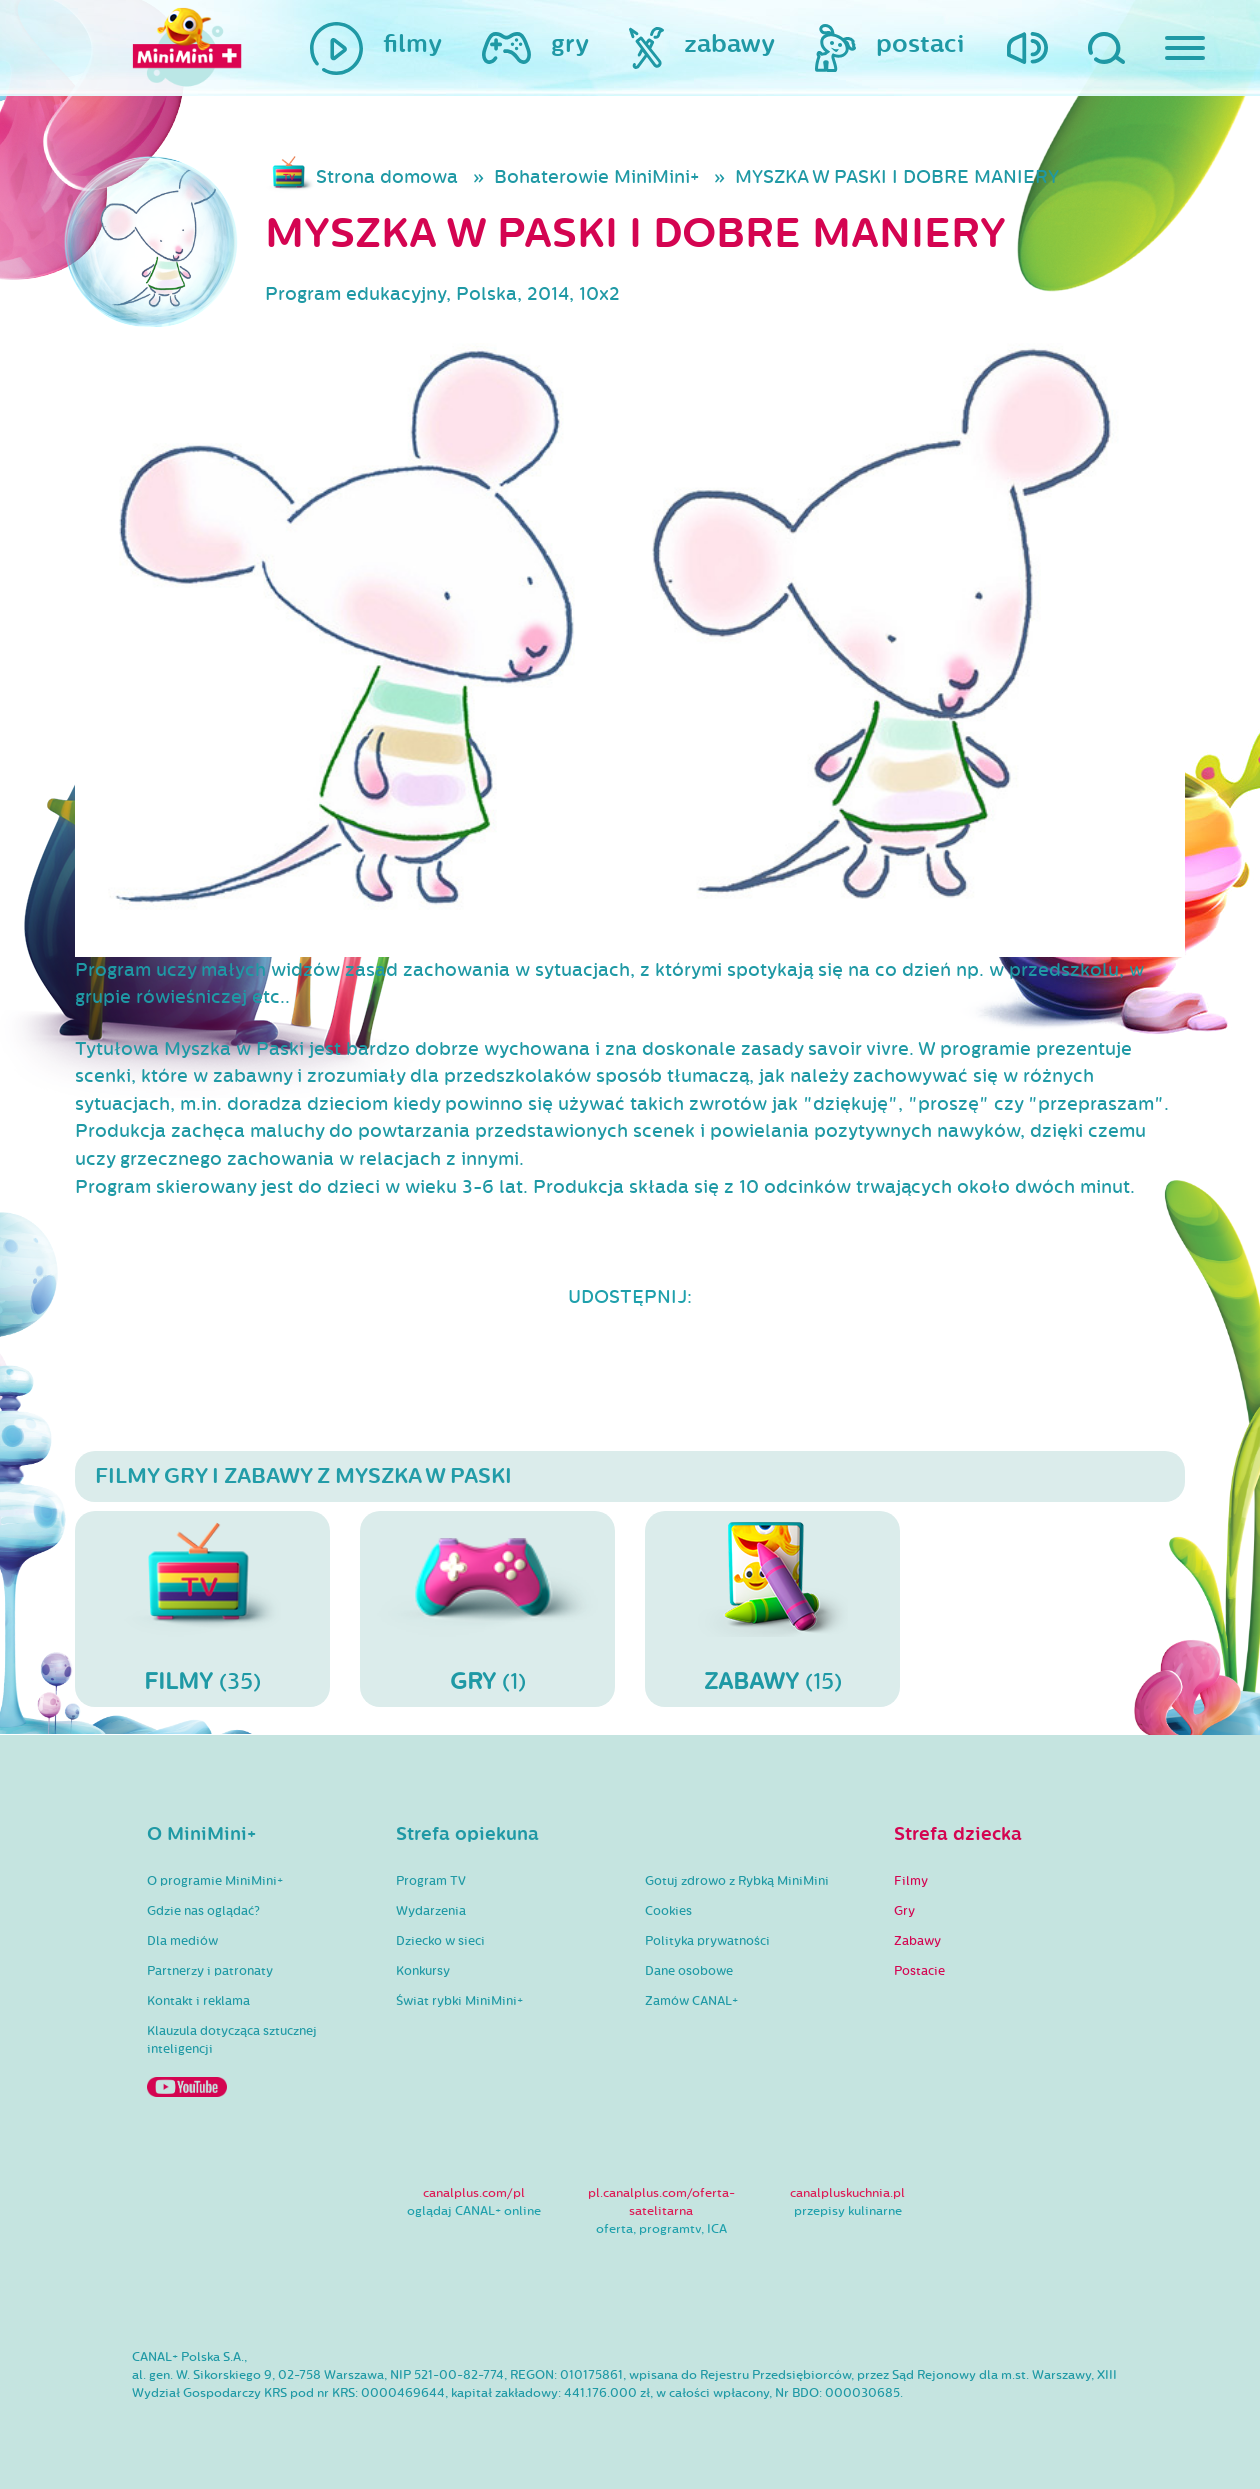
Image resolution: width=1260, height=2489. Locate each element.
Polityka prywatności (707, 1941)
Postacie (919, 1971)
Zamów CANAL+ (691, 2001)
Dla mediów (182, 1941)
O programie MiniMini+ (215, 1881)
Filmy (911, 1881)
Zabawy (917, 1941)
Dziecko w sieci (440, 1941)
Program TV (431, 1881)
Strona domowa (387, 177)
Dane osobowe (689, 1971)
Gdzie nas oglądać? (203, 1911)
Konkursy (423, 1971)
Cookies (668, 1911)
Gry (904, 1911)
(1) (487, 1608)
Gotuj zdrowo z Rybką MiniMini (737, 1881)
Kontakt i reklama (198, 2001)
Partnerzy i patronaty (210, 1971)
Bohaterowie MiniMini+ (596, 177)
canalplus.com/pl (474, 2193)
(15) (772, 1608)
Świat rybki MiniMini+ (459, 2001)
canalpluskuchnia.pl (847, 2193)
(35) (202, 1608)
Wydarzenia (431, 1911)
